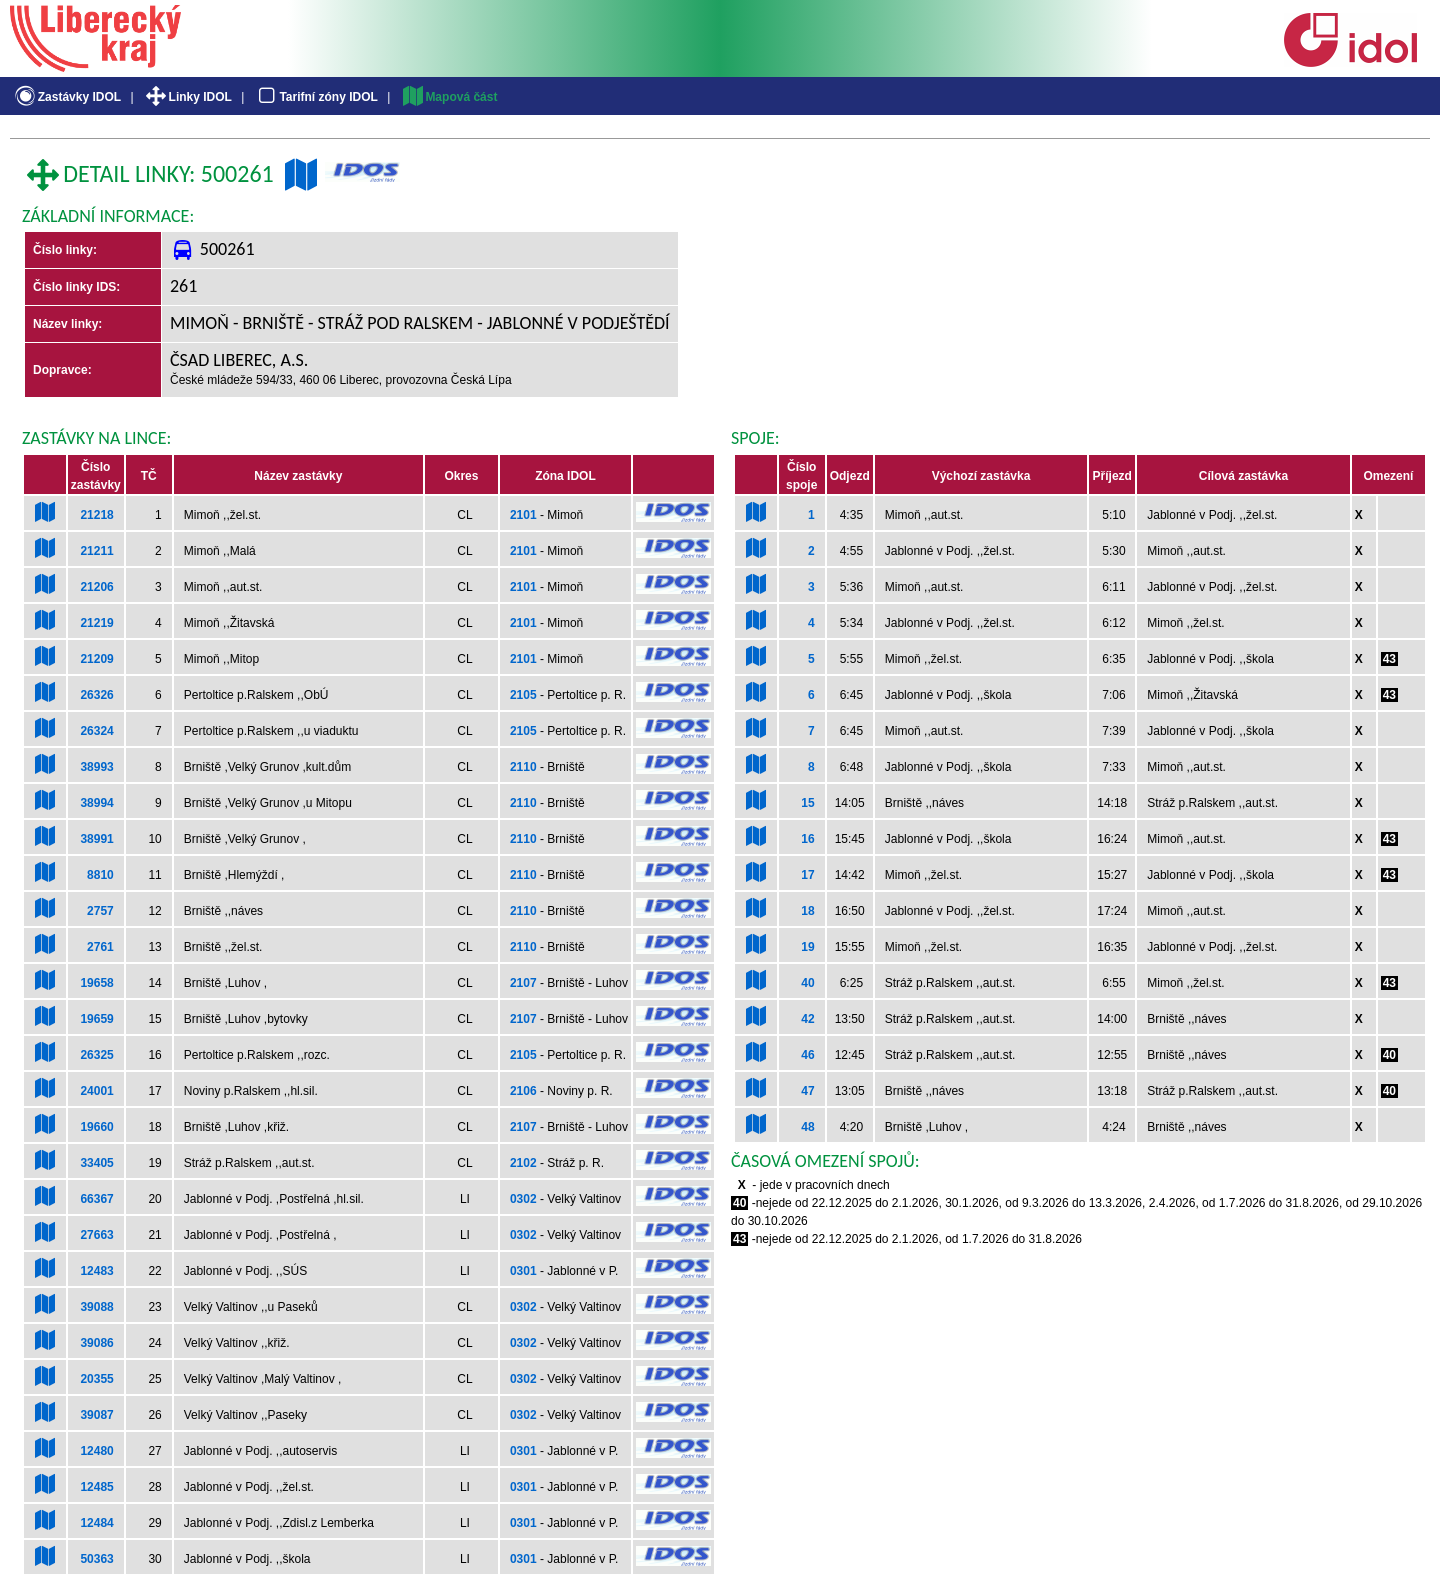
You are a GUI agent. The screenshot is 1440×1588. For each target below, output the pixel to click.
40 (807, 983)
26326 (96, 695)
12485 (96, 1487)
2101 (523, 515)
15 (807, 803)
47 (807, 1091)
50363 (96, 1559)
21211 (96, 551)
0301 (523, 1271)
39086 (96, 1343)
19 (807, 947)
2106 (523, 1091)
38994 (96, 803)
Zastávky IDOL (66, 97)
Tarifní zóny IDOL (316, 97)
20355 (96, 1379)
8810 (100, 875)
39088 (96, 1307)
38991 (96, 839)
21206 (96, 587)
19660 (96, 1127)
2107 (523, 983)
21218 (96, 515)
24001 (96, 1091)
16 (807, 839)
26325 (96, 1055)
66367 (96, 1199)
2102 (523, 1163)
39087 (96, 1415)
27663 (96, 1235)
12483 (96, 1271)
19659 (96, 1019)
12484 (96, 1523)
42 (807, 1019)
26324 (96, 731)
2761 (100, 947)
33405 (96, 1163)
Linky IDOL (187, 97)
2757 (100, 911)
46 (807, 1055)
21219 (96, 623)
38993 (96, 767)
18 (807, 911)
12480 (96, 1451)
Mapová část (449, 97)
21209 (96, 659)
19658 (96, 983)
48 (807, 1127)
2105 (523, 695)
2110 (523, 767)
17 (807, 875)
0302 (523, 1199)
